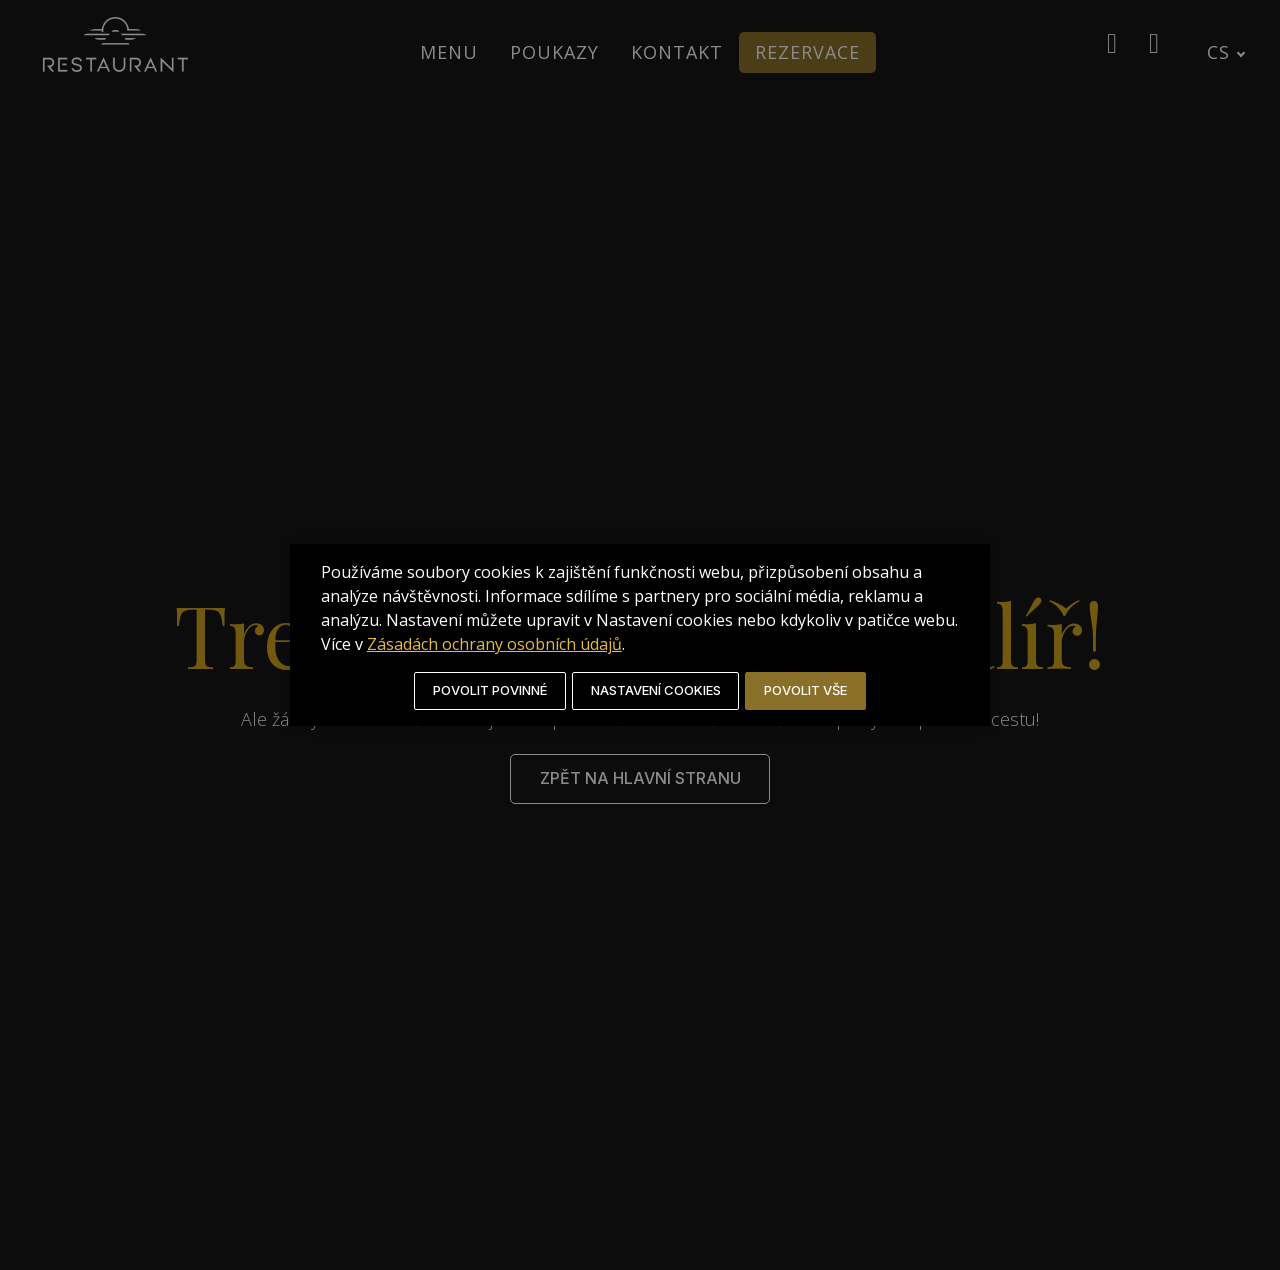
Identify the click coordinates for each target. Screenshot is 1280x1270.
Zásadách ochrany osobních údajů (630, 644)
